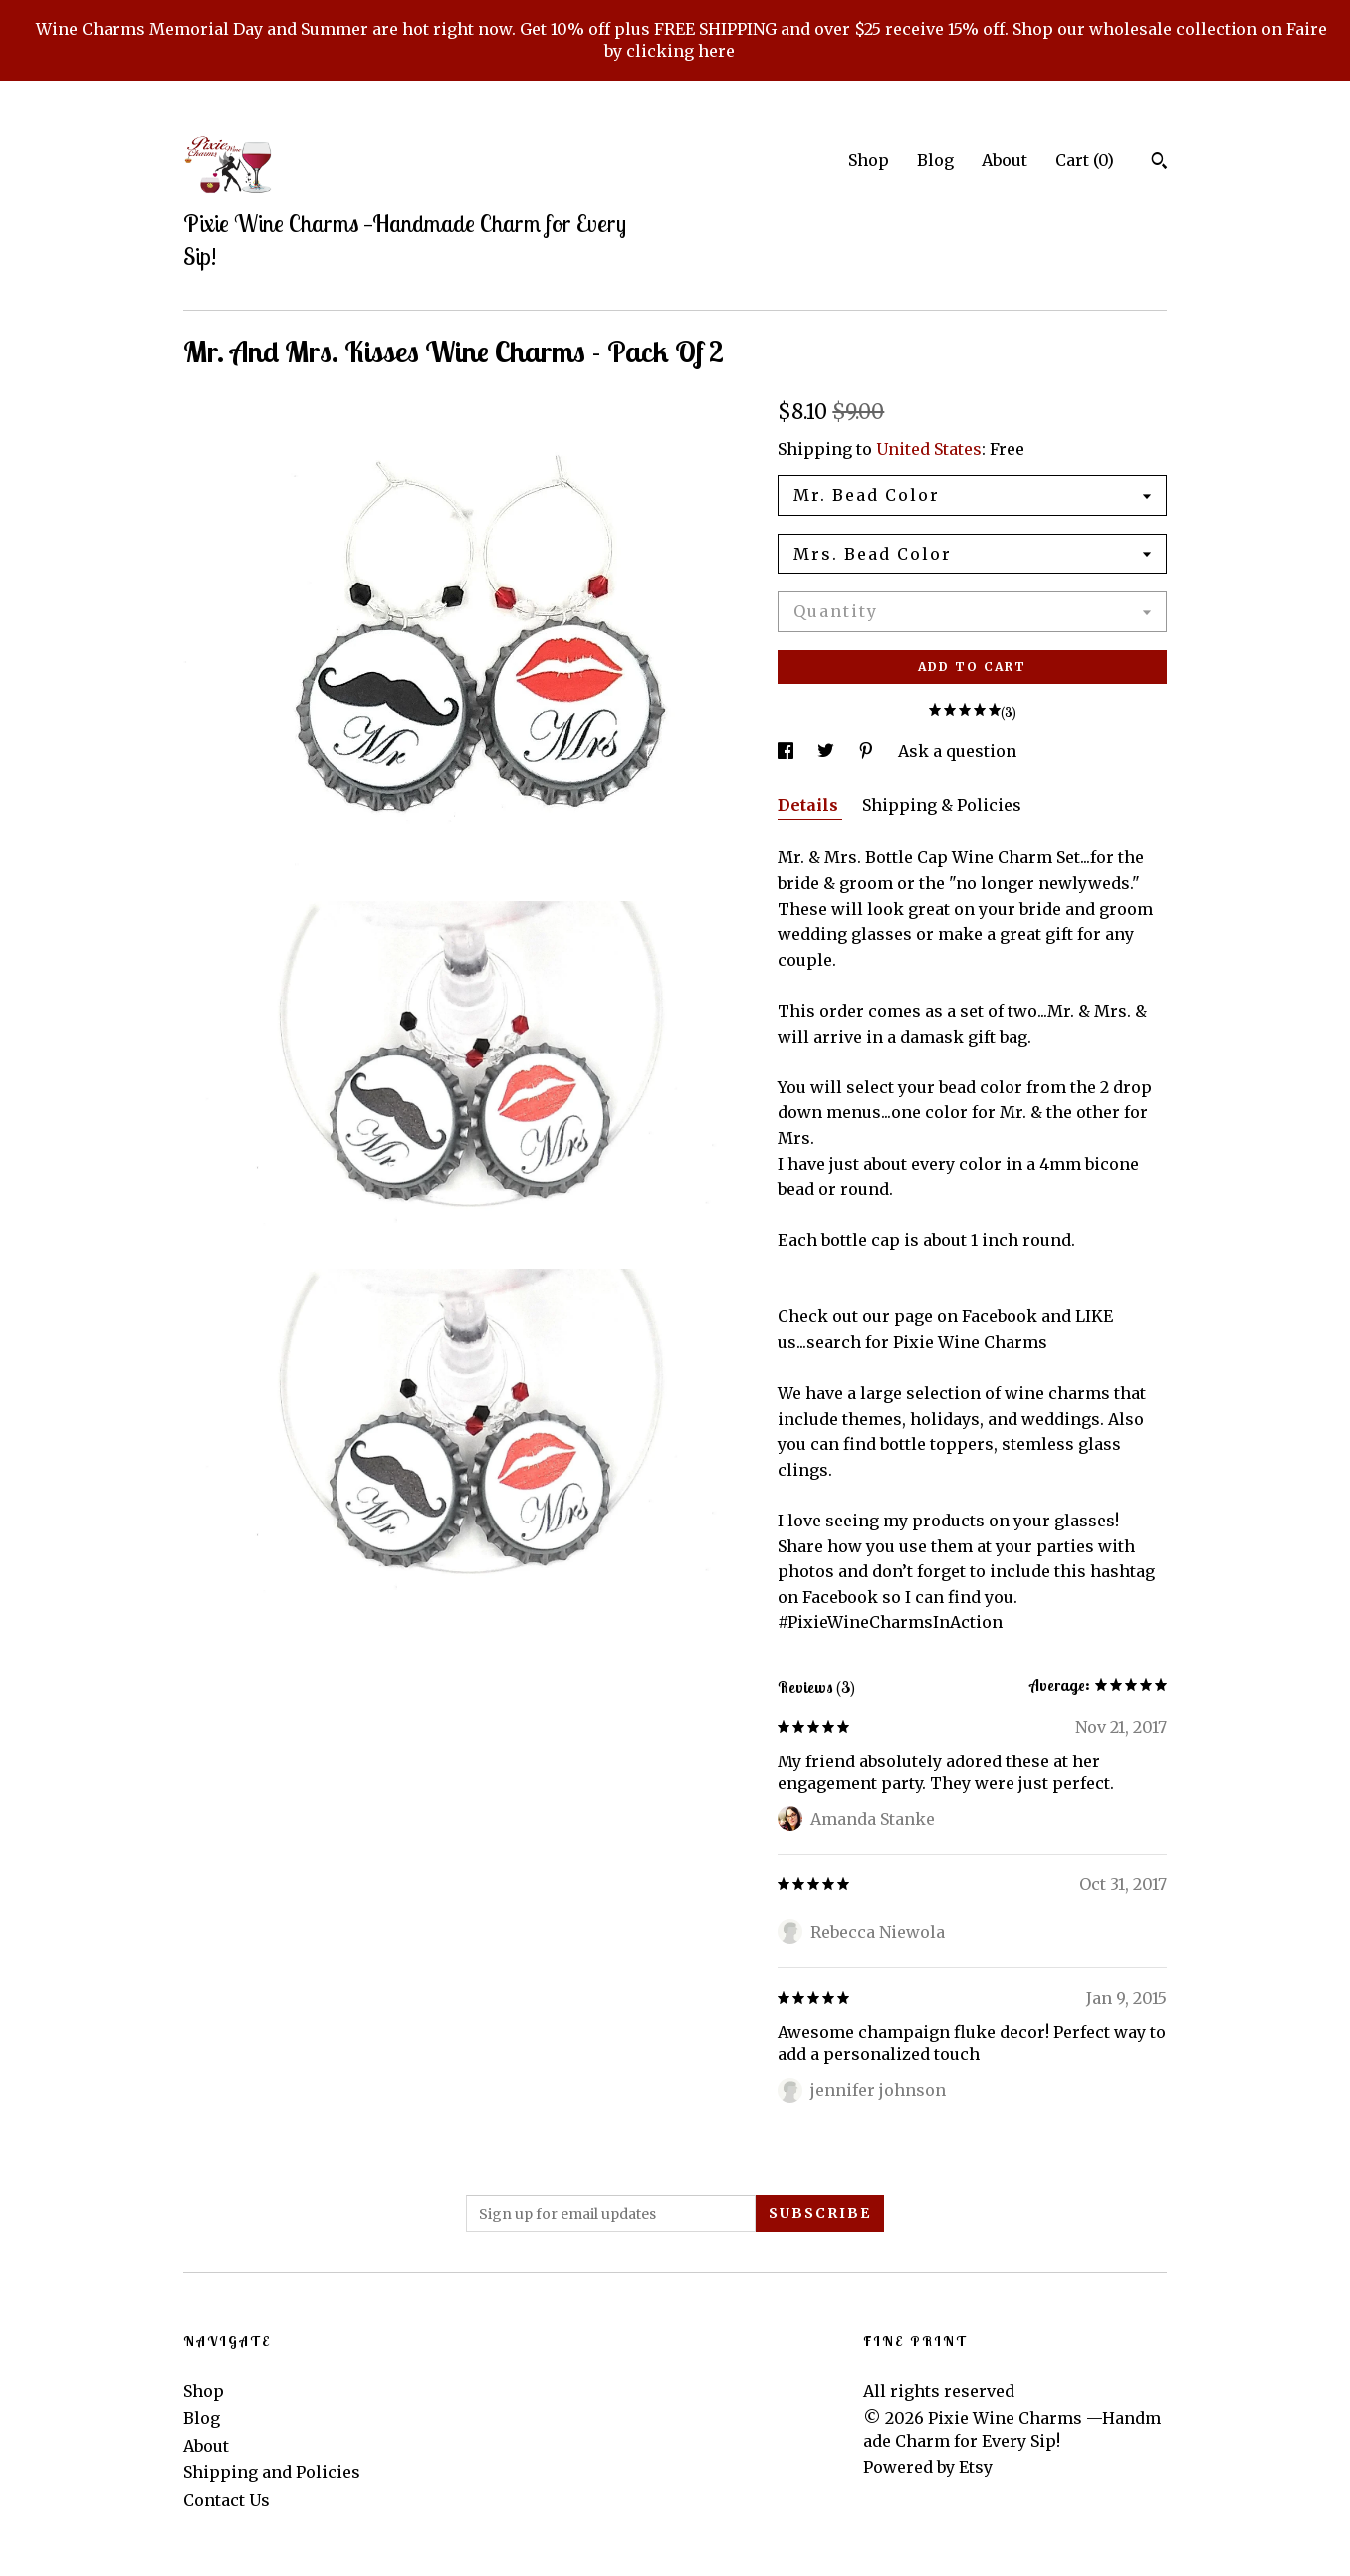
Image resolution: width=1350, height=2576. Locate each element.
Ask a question (957, 751)
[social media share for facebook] (787, 751)
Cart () (1084, 160)
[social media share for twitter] (827, 751)
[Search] (1159, 163)
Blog (935, 160)
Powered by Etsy (928, 2467)
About (1004, 160)
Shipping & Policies (941, 805)
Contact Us (226, 2500)
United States (929, 449)
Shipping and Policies (271, 2472)
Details (810, 805)
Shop (868, 160)
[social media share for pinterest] (868, 751)
